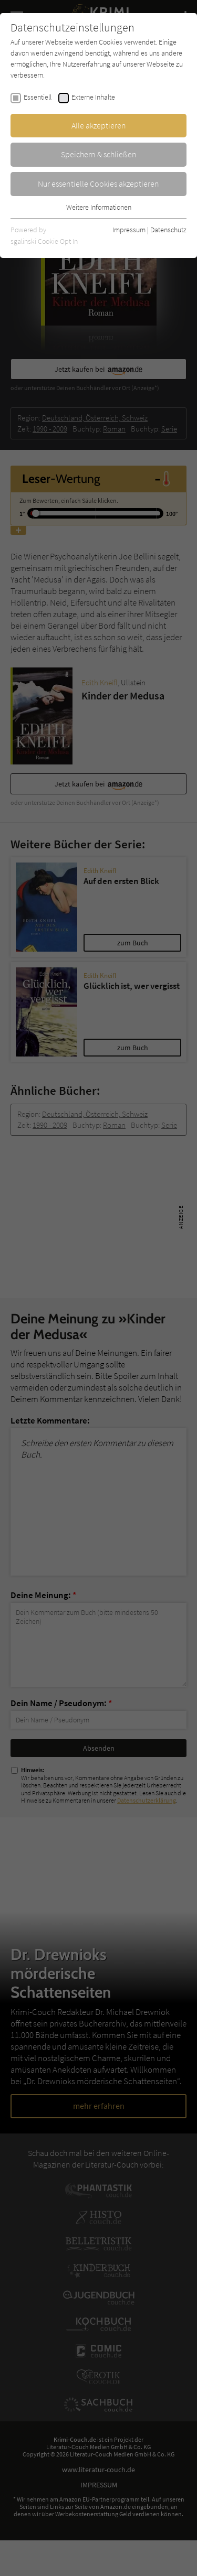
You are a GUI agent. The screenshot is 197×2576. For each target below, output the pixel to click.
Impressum (129, 229)
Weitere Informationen (98, 207)
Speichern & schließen (99, 154)
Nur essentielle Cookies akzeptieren (98, 183)
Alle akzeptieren (98, 125)
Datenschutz (168, 229)
